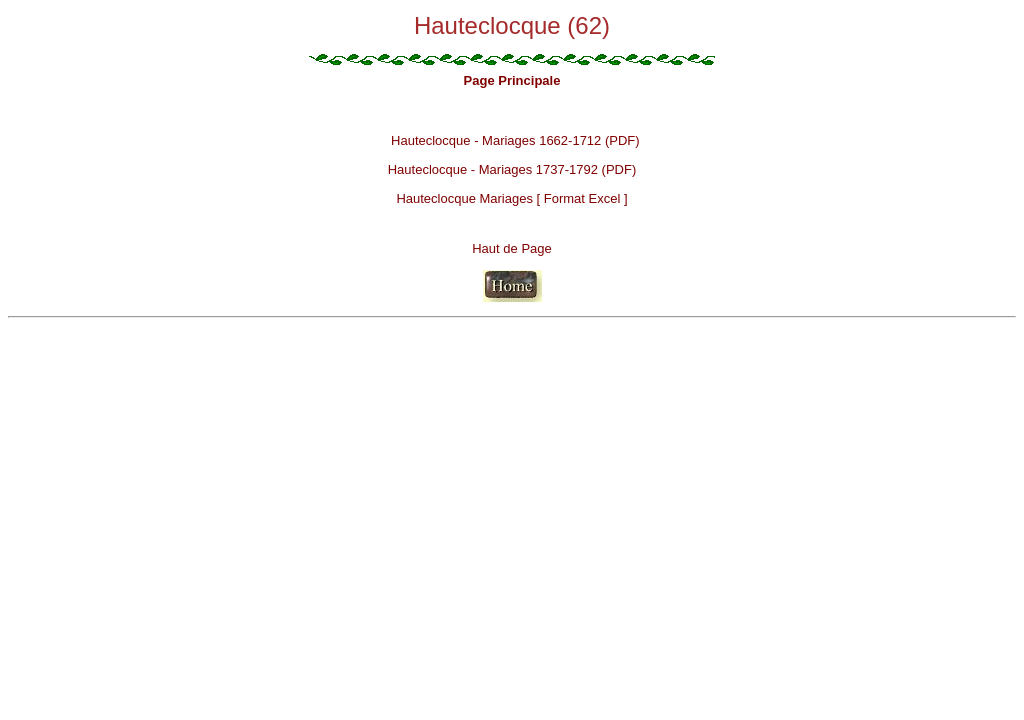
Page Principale (512, 80)
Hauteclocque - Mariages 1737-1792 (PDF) (512, 169)
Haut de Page (512, 248)
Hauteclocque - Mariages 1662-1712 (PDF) (515, 140)
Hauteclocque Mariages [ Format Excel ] (511, 198)
